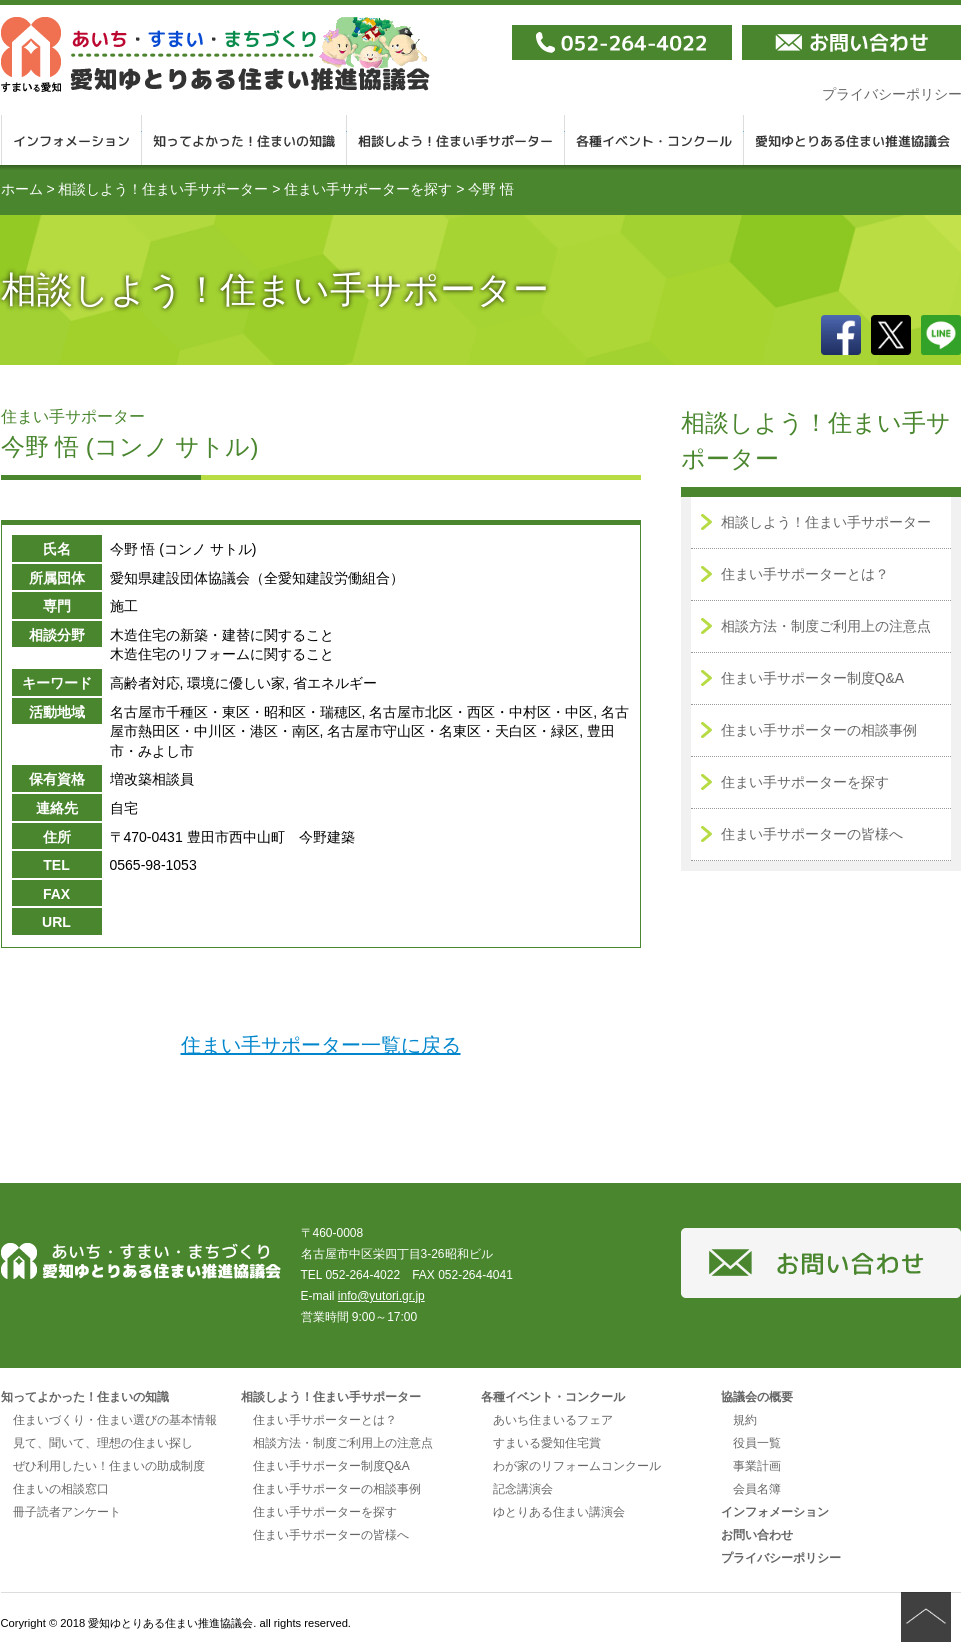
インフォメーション (71, 140)
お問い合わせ (757, 1535)
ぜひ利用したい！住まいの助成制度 (109, 1466)
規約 (745, 1420)
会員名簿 (757, 1489)
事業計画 (757, 1466)
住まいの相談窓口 (61, 1489)
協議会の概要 (757, 1397)
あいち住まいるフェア (553, 1420)
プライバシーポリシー (781, 1558)
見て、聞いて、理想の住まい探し (103, 1443)
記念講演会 (523, 1489)
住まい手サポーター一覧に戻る (321, 1045)
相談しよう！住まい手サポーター (456, 140)
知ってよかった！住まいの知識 (244, 140)
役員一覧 (757, 1443)
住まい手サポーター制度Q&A (813, 678)
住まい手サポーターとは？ (805, 574)
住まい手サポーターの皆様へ (812, 834)
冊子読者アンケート (67, 1512)
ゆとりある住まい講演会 (559, 1512)
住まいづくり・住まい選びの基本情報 (115, 1420)
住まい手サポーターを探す (368, 189)
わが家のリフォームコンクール (577, 1466)
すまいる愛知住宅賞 (547, 1443)
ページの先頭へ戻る (926, 1617)
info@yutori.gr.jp (381, 1296)
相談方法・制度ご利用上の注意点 (826, 626)
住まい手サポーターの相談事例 (819, 730)
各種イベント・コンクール (654, 140)
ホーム (22, 189)
